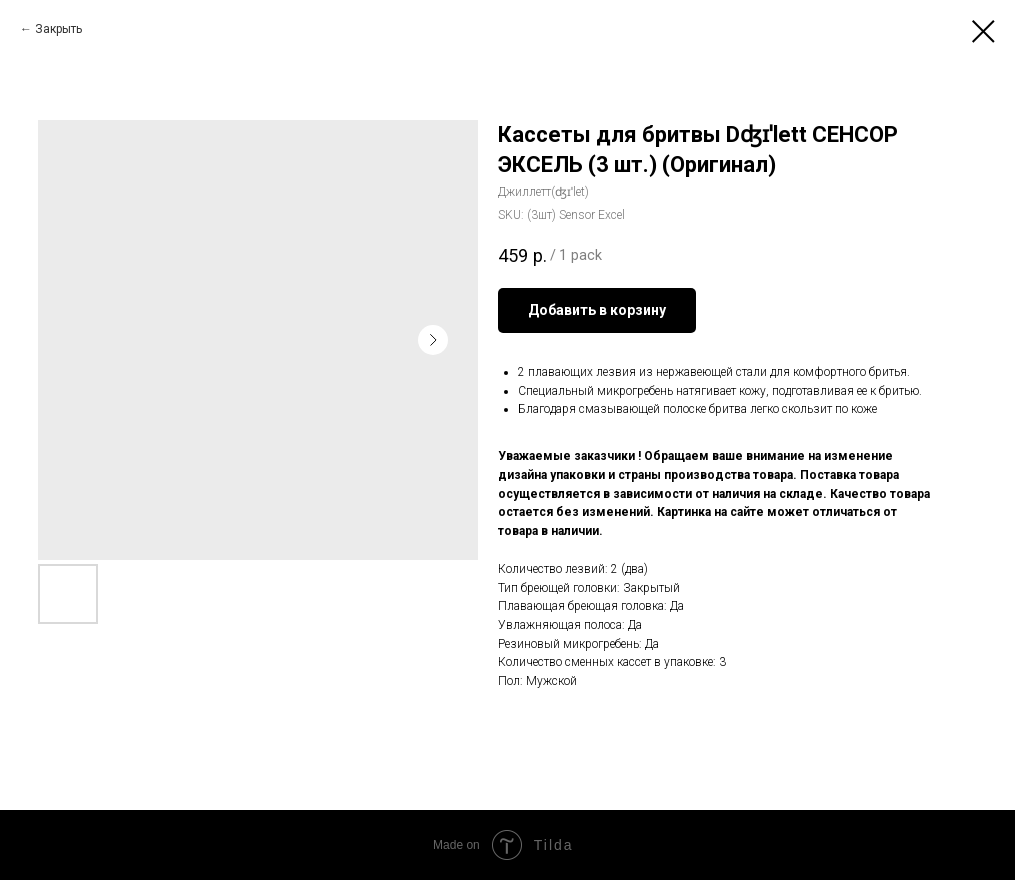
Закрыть (58, 29)
